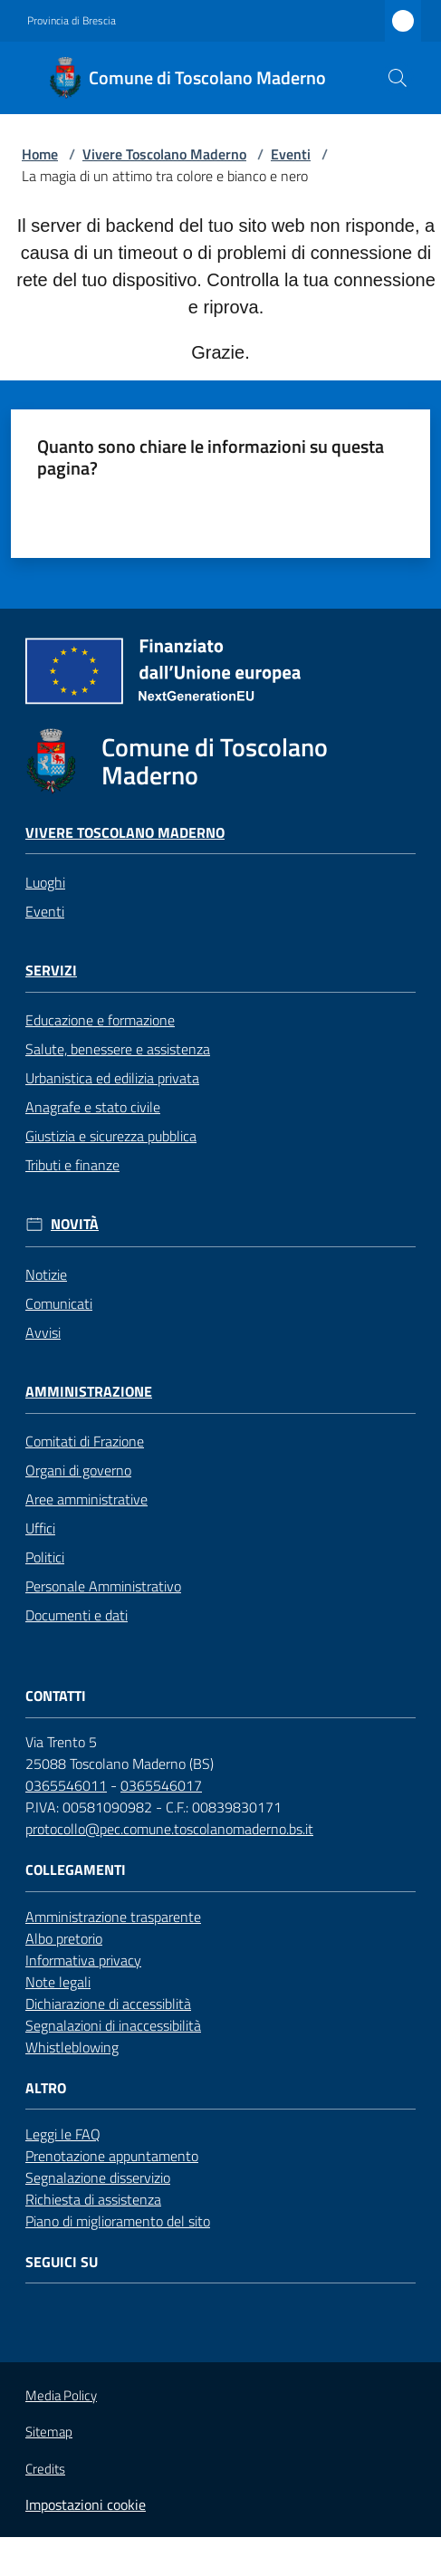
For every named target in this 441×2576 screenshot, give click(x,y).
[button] (397, 78)
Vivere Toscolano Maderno (164, 154)
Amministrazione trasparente (113, 1916)
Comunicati (58, 1303)
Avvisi (43, 1332)
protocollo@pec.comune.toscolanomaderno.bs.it (169, 1829)
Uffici (40, 1528)
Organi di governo (78, 1470)
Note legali (58, 1982)
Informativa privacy (83, 1960)
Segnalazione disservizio (97, 2177)
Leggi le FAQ (63, 2134)
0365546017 (161, 1785)
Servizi (51, 970)
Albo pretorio (63, 1938)
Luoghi (45, 882)
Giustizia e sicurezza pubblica (111, 1136)
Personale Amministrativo (103, 1586)
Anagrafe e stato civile (92, 1107)
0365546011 (66, 1785)
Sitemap (48, 2431)
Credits (45, 2469)
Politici (44, 1557)
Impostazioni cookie (85, 2504)
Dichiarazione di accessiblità (108, 2003)
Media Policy (61, 2395)
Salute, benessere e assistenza (117, 1049)
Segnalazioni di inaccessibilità (113, 2025)
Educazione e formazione (100, 1020)
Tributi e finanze (72, 1165)
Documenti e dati (76, 1615)
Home (40, 154)
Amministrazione (88, 1391)
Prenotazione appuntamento (111, 2156)
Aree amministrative (86, 1499)
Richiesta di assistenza (93, 2199)
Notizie (46, 1274)
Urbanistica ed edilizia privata (112, 1078)
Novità (75, 1224)
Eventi (291, 154)
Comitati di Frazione (84, 1441)
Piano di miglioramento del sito (117, 2221)
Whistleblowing (72, 2047)
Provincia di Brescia (71, 21)
